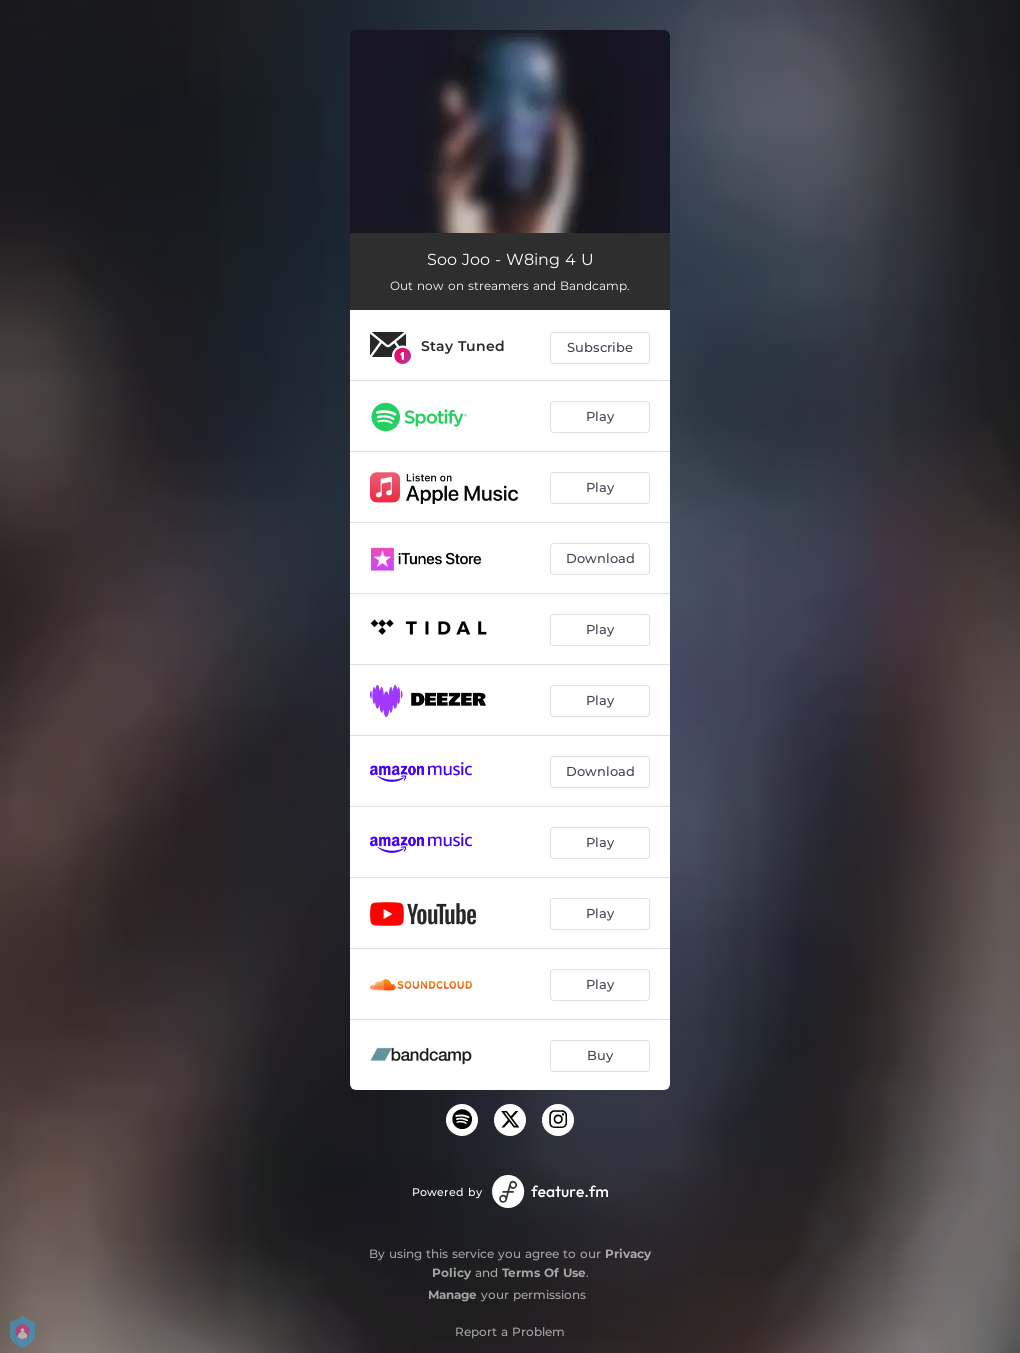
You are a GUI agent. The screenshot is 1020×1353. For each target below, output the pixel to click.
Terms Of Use (544, 1272)
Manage (452, 1294)
